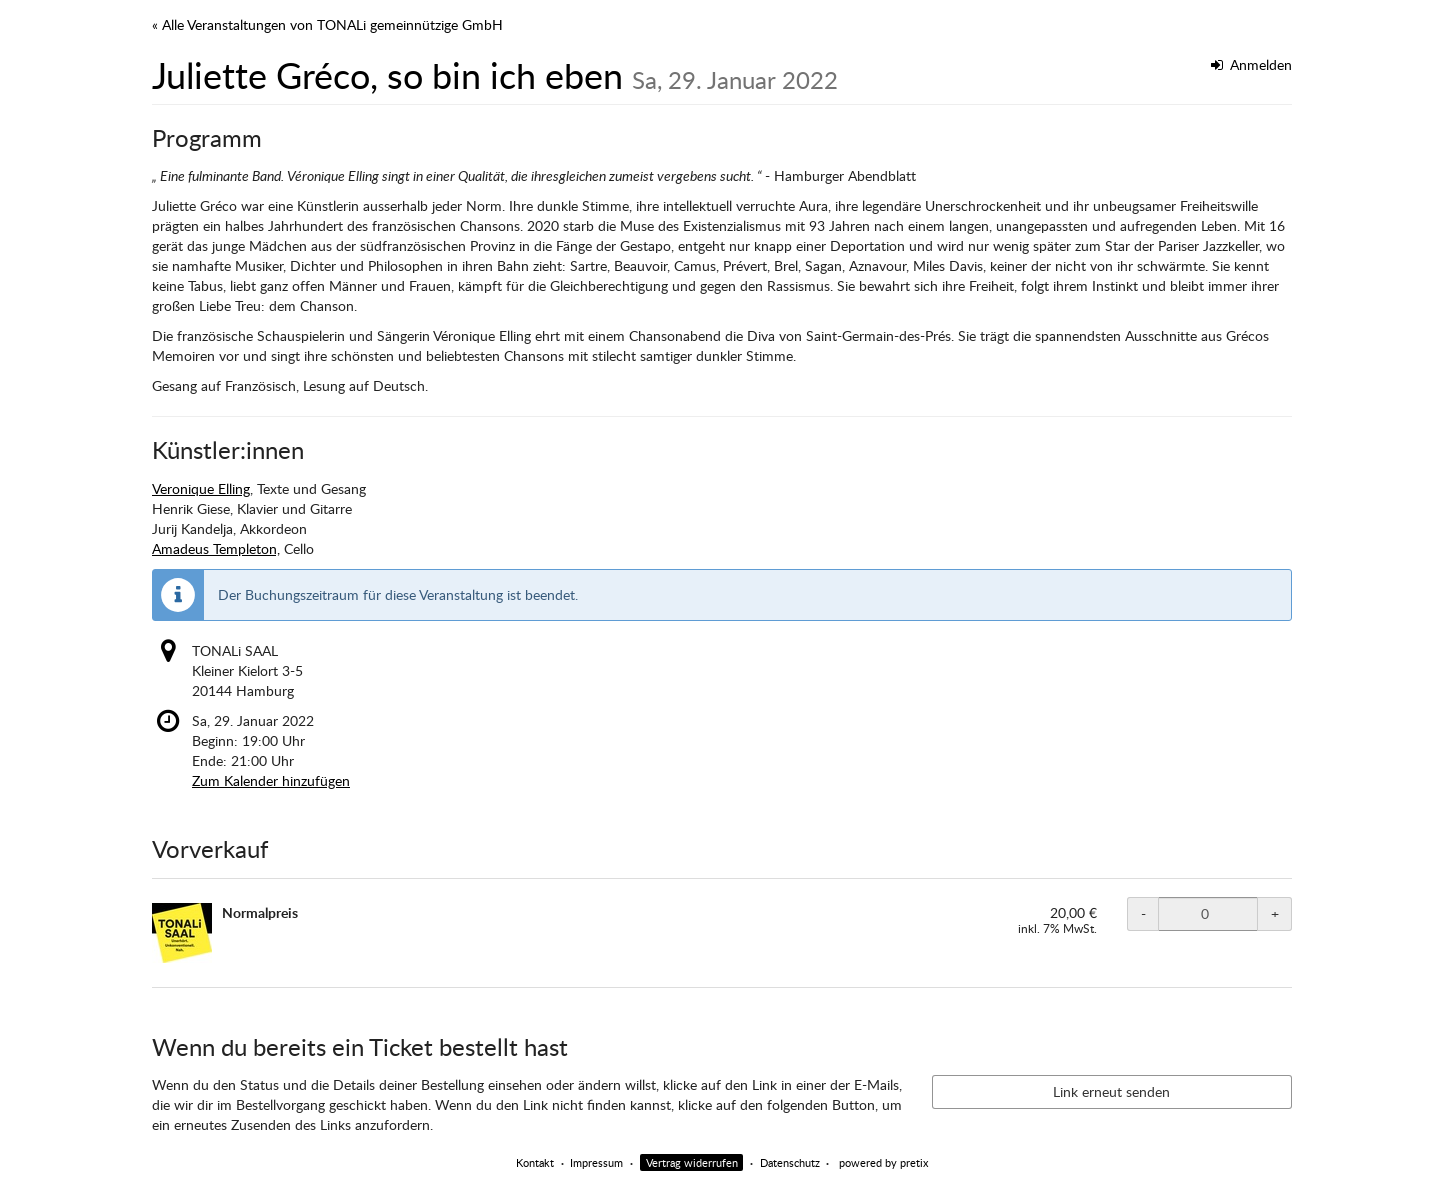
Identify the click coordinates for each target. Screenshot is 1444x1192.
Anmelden (1252, 64)
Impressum (596, 1162)
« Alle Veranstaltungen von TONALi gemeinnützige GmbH (327, 24)
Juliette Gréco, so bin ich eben (495, 75)
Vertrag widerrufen (692, 1162)
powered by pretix (883, 1162)
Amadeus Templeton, (216, 548)
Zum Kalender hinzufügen (271, 780)
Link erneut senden (1111, 1091)
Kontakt (535, 1162)
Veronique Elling (201, 488)
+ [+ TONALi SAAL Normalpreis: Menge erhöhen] (1275, 913)
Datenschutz (790, 1162)
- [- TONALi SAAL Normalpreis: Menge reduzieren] (1143, 913)
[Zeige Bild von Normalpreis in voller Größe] (182, 933)
